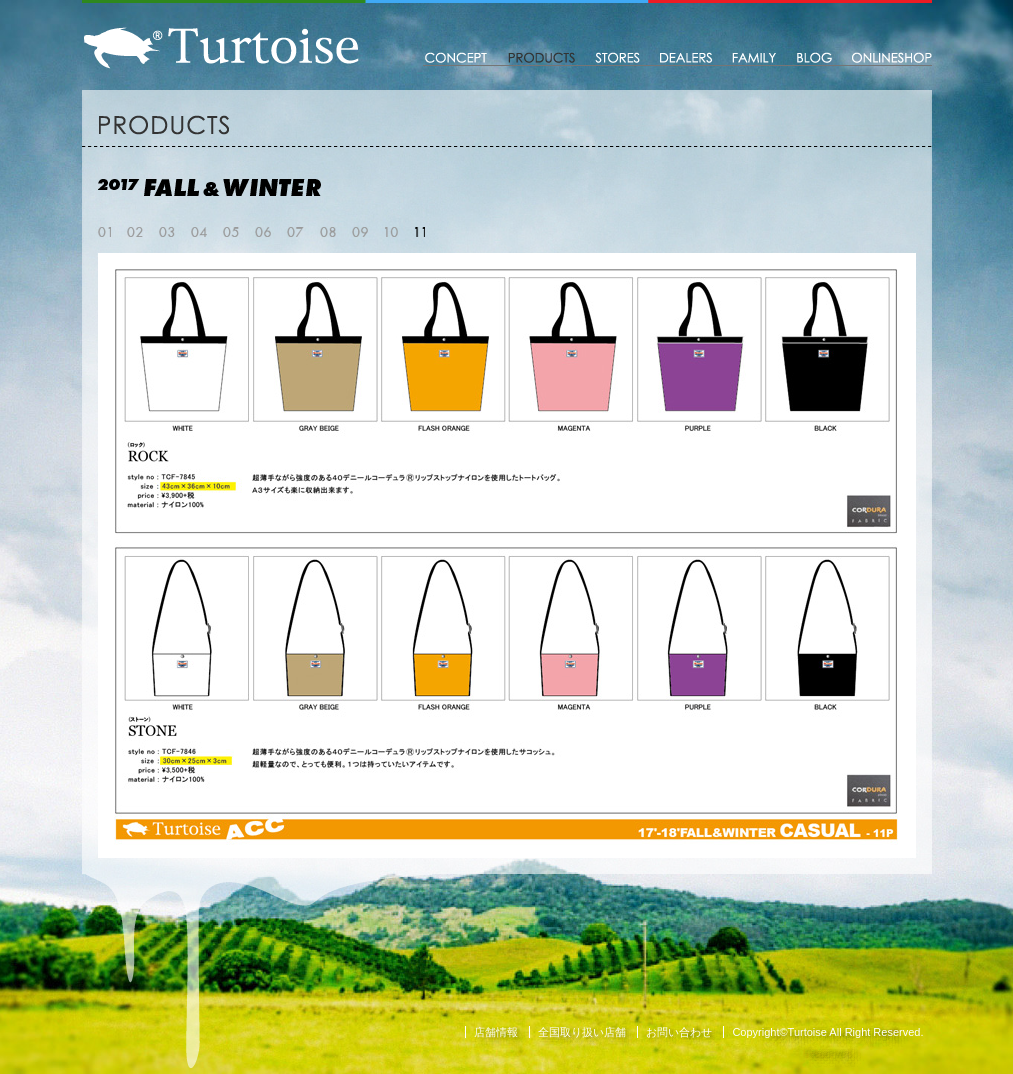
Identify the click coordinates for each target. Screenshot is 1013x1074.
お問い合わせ (679, 1032)
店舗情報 (496, 1032)
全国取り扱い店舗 (582, 1032)
